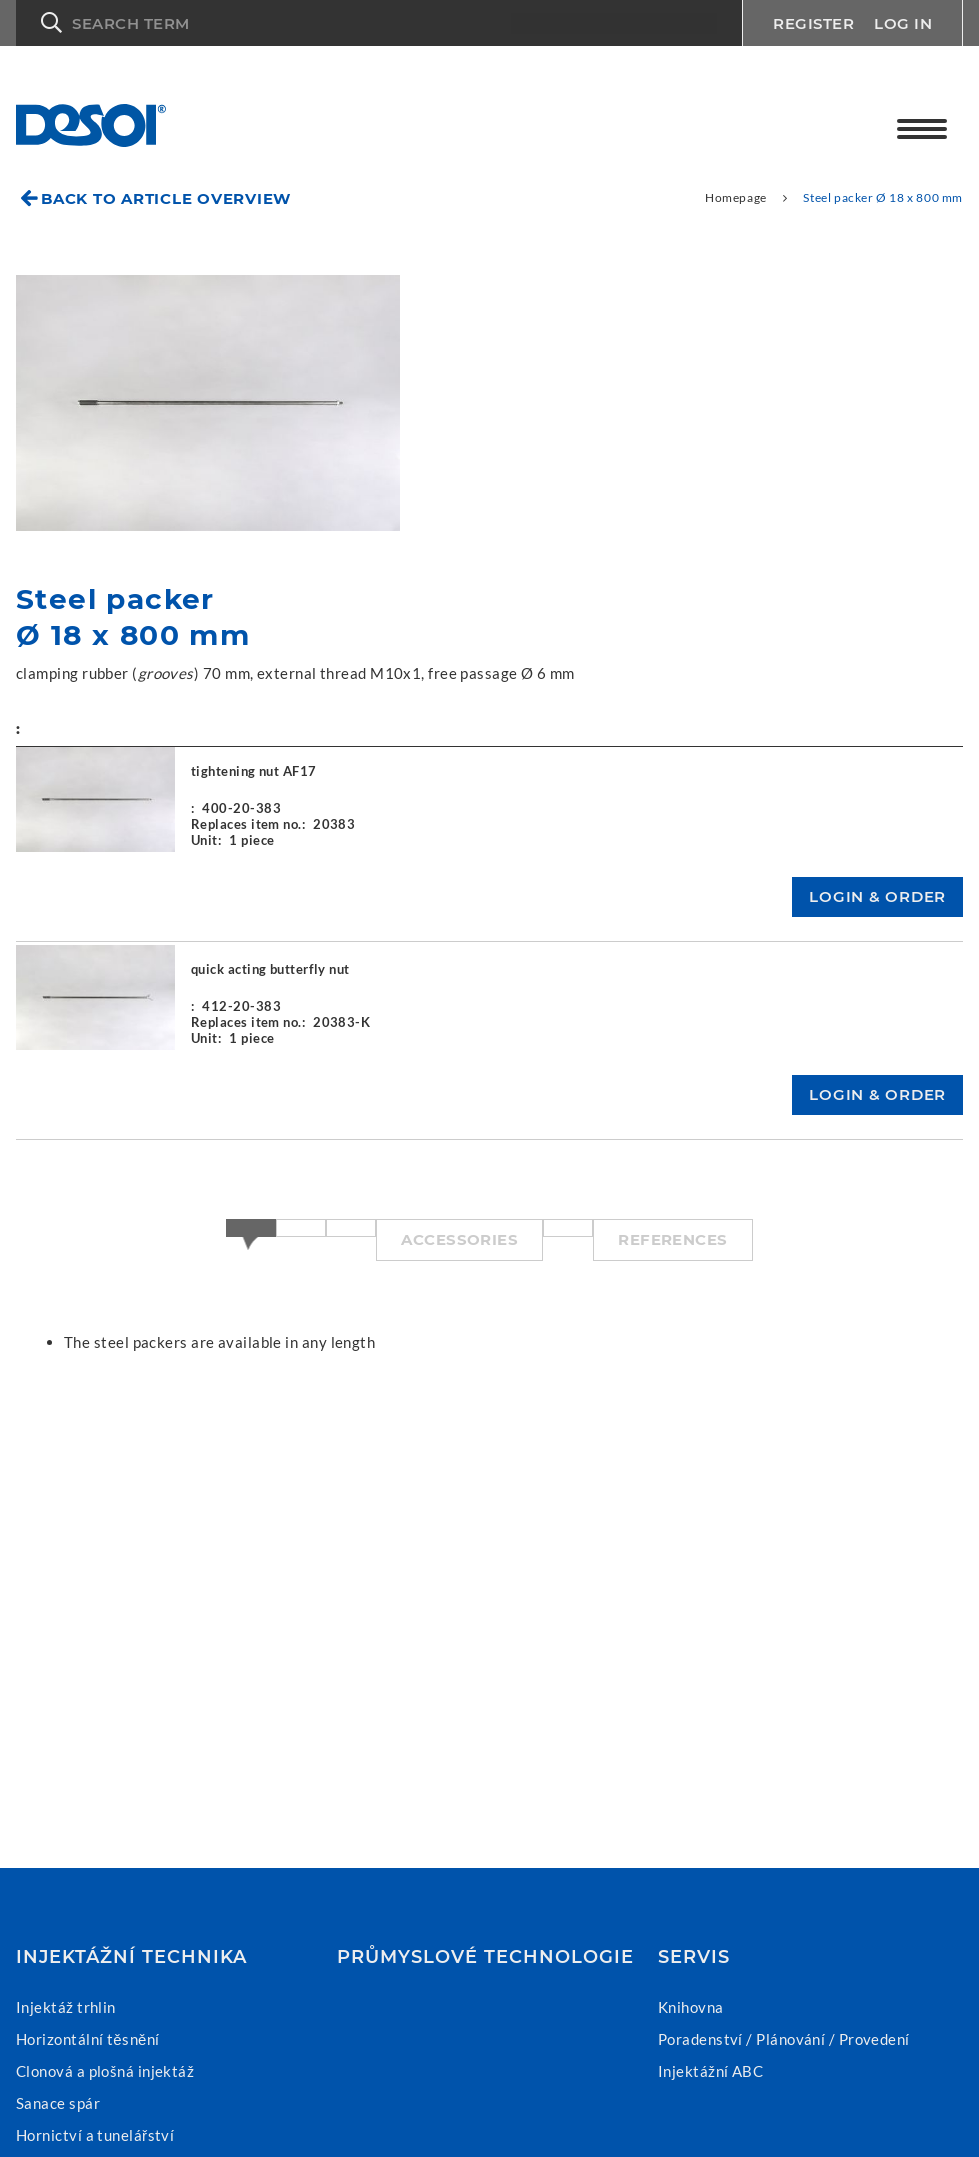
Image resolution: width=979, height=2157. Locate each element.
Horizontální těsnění (88, 2039)
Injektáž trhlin (66, 2007)
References (673, 1239)
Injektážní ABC (710, 2071)
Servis (694, 1957)
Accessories (459, 1239)
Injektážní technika (131, 1957)
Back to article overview (166, 198)
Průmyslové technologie (485, 1957)
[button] (379, 23)
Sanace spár (58, 2103)
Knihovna (691, 2007)
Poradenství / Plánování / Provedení (784, 2039)
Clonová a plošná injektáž (105, 2071)
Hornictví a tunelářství (95, 2135)
